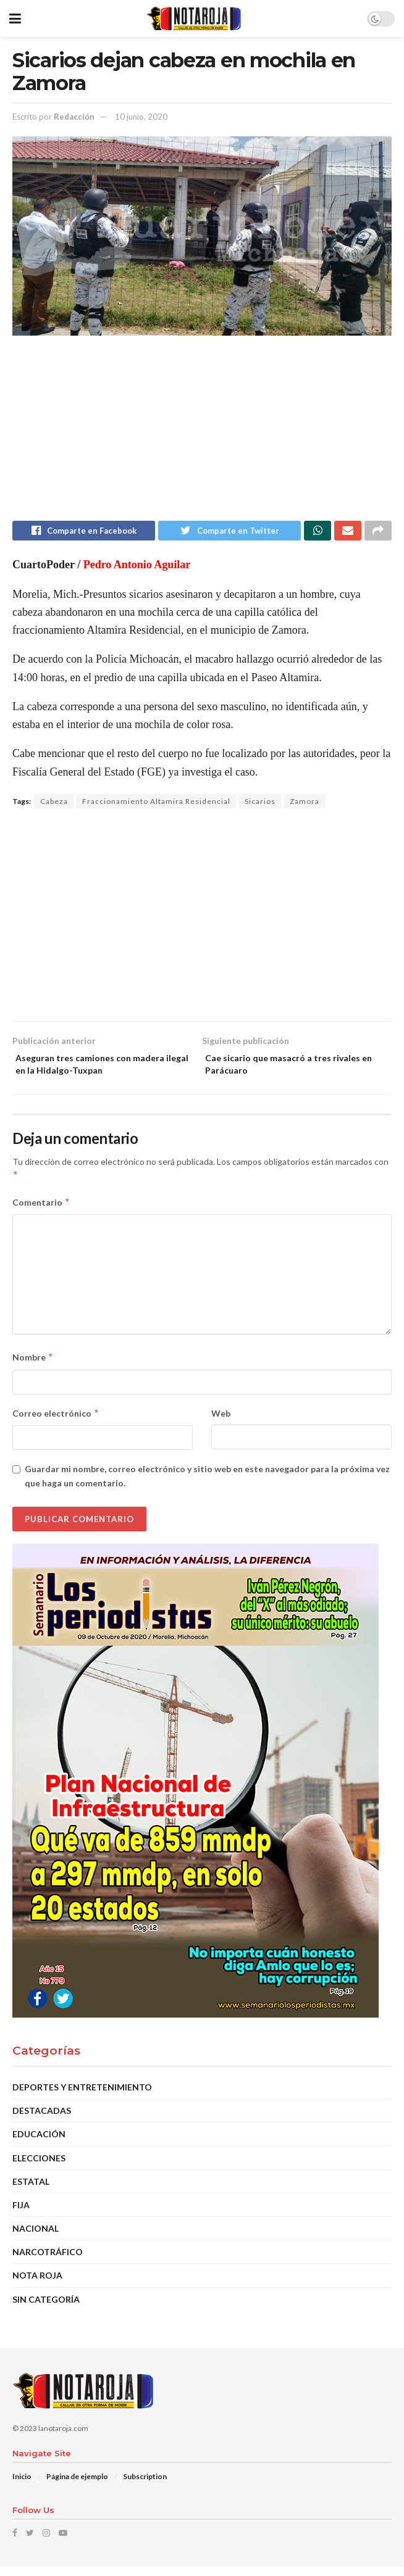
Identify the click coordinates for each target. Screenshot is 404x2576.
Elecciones (38, 2166)
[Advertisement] (202, 434)
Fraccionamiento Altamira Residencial (156, 804)
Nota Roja (37, 2284)
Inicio (22, 2485)
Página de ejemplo (77, 2485)
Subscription (145, 2485)
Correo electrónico (55, 1422)
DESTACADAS (41, 2119)
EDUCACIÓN (38, 2143)
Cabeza (54, 804)
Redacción (74, 117)
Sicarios (260, 804)
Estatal (30, 2190)
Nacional (35, 2237)
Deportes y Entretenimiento (82, 2095)
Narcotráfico (47, 2260)
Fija (21, 2213)
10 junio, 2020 (141, 117)
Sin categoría (46, 2308)
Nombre (33, 1366)
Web (220, 1422)
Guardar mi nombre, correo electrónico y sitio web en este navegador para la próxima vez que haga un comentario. (207, 1484)
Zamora (304, 804)
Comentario (41, 1211)
